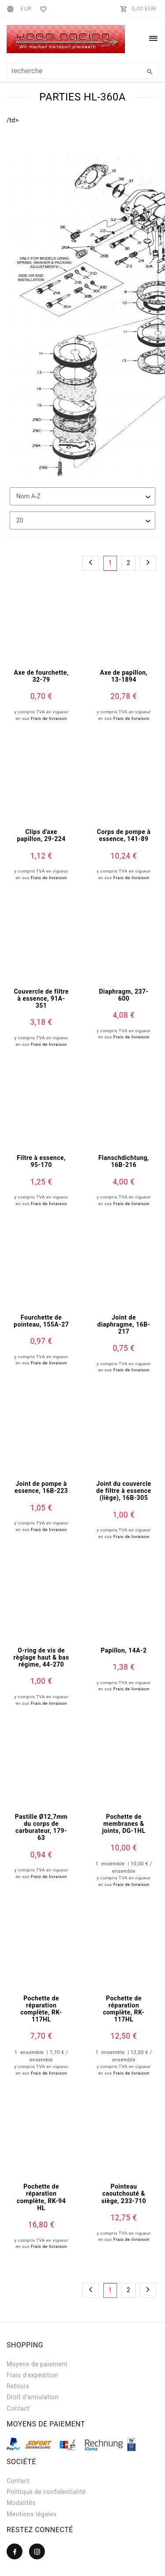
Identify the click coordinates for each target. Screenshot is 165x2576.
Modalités (21, 2502)
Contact (18, 2408)
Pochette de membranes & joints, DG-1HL (124, 1823)
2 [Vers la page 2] (128, 562)
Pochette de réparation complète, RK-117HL (41, 2009)
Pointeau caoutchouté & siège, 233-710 (123, 2193)
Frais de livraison (49, 718)
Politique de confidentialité (46, 2491)
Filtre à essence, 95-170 (41, 1161)
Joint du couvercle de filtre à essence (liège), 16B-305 (123, 1490)
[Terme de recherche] (82, 71)
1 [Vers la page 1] (110, 562)
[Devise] (26, 9)
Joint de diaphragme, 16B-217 (123, 1324)
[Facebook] (14, 2551)
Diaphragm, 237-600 (124, 995)
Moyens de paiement (37, 2364)
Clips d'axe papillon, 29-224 (41, 835)
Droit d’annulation (33, 2397)
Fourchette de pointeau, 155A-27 (41, 1321)
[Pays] (12, 9)
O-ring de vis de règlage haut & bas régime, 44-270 (41, 1657)
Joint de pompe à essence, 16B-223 (41, 1487)
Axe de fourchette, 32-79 (41, 676)
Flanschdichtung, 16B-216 (123, 1161)
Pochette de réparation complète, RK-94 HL (41, 2197)
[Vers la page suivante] (148, 563)
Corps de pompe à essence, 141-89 (123, 835)
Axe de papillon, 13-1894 (123, 676)
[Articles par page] (82, 521)
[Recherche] (149, 72)
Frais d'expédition (32, 2375)
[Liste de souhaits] (41, 9)
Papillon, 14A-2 (124, 1650)
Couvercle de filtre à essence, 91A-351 (41, 998)
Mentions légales (32, 2514)
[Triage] (82, 496)
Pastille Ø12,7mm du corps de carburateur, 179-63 (41, 1827)
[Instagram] (37, 2551)
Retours (18, 2386)
